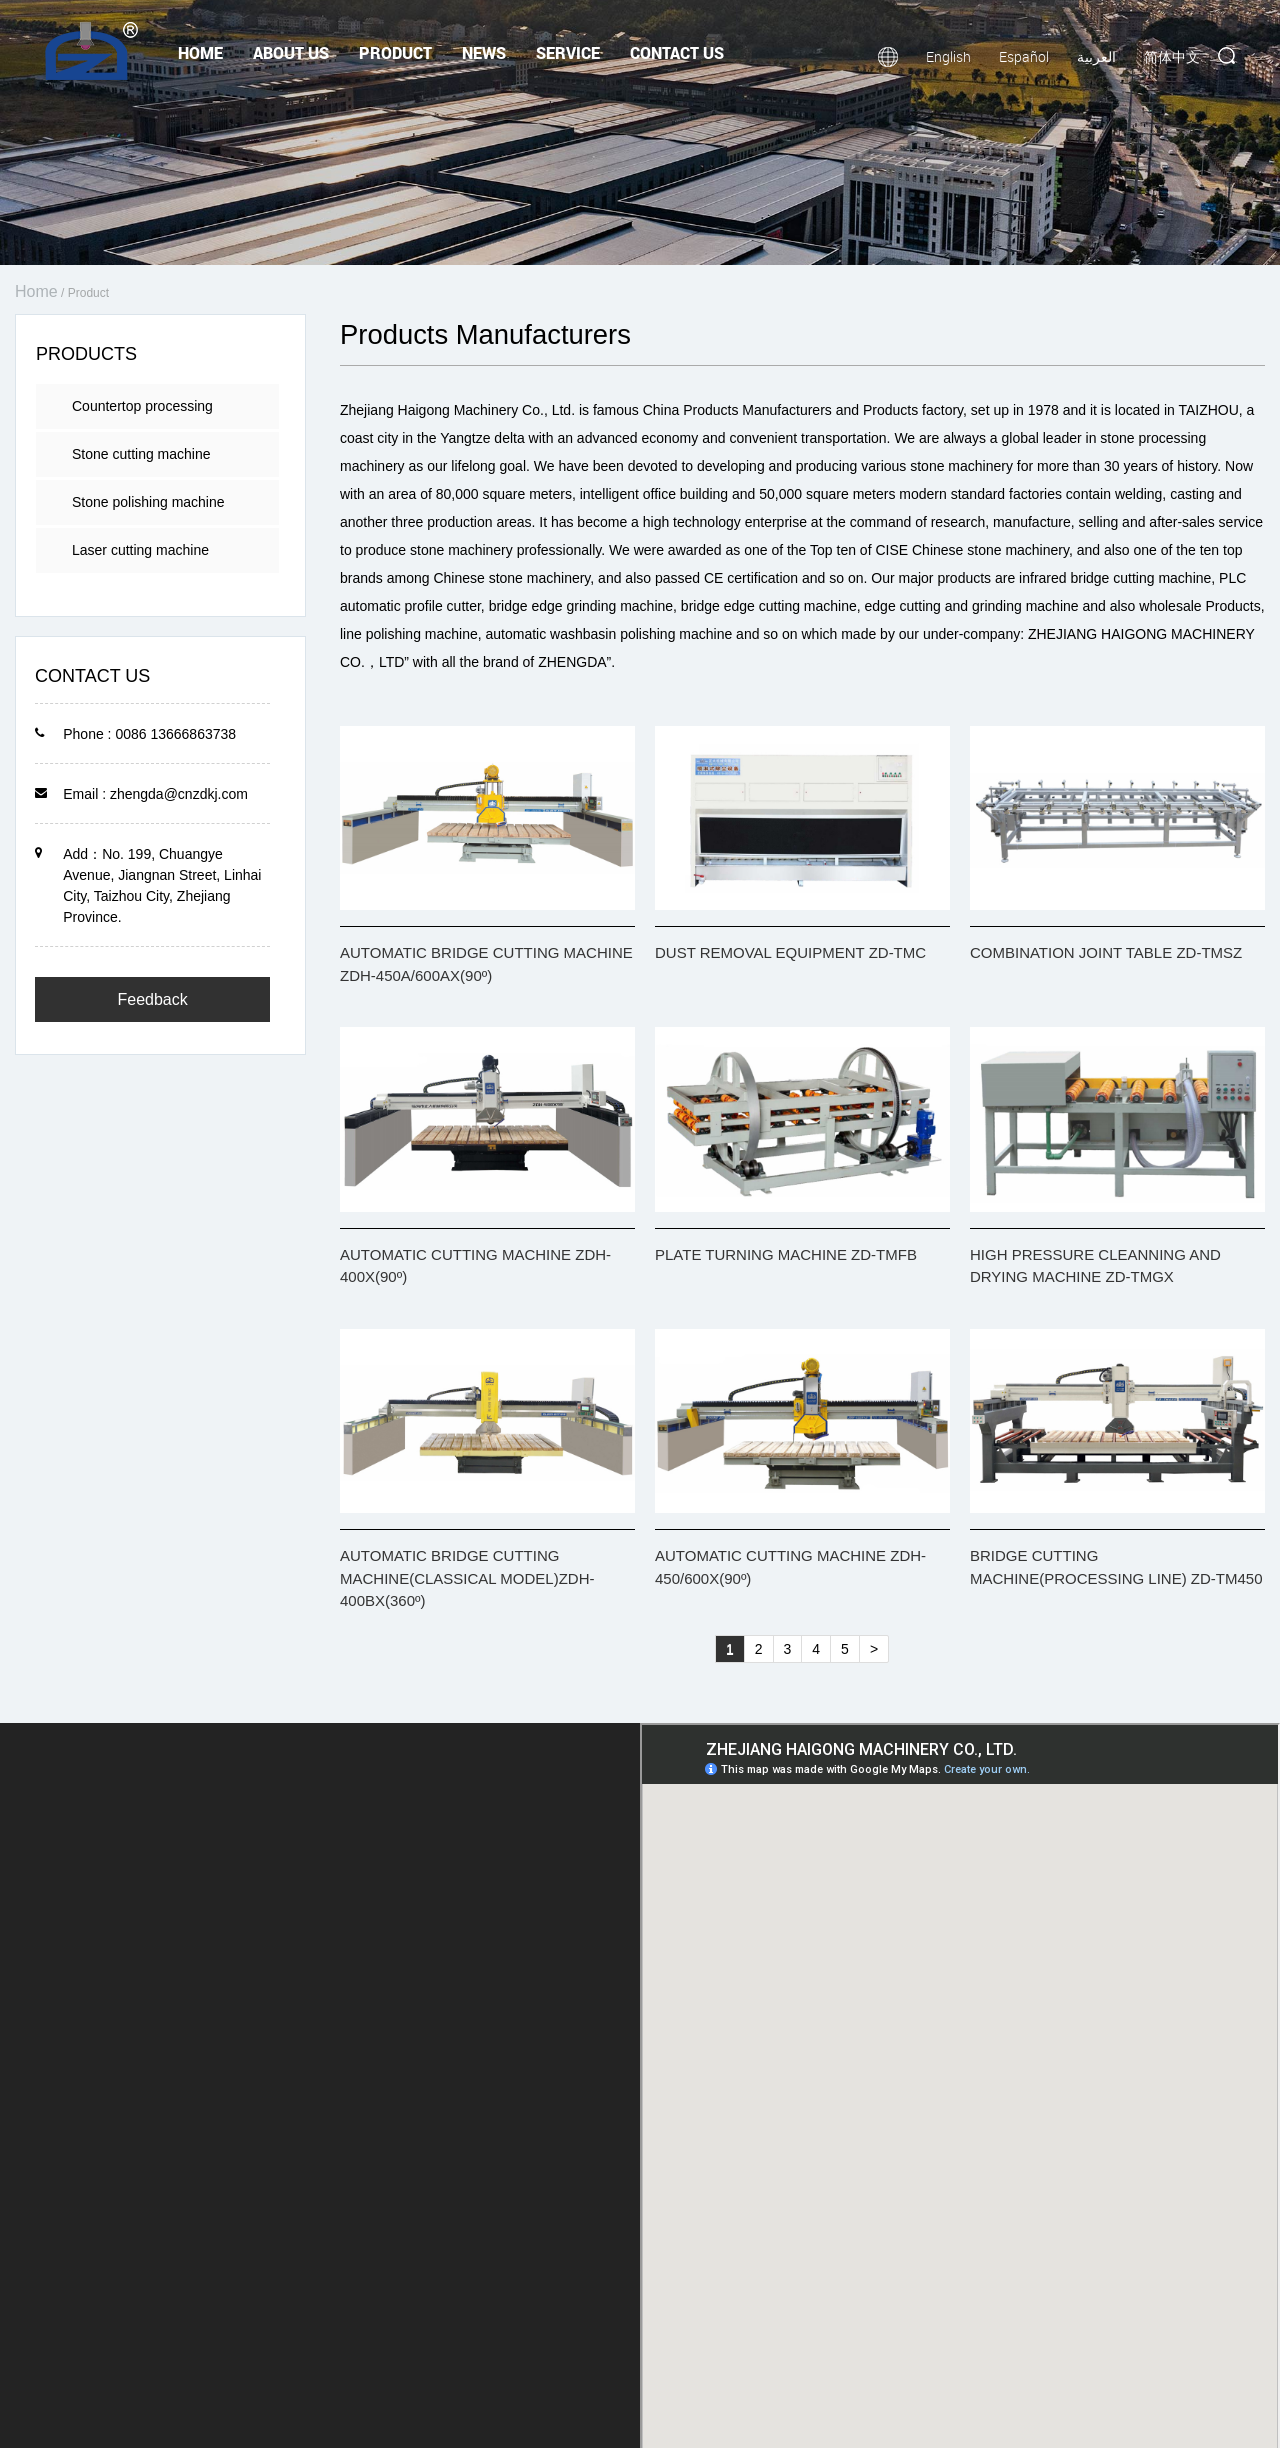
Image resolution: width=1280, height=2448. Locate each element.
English (948, 56)
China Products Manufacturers (737, 410)
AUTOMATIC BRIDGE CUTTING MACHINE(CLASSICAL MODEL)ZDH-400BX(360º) (467, 1578)
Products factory (913, 410)
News (484, 52)
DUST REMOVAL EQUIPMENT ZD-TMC (790, 952)
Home (200, 52)
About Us (291, 52)
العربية (1096, 56)
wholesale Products (1199, 606)
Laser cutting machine (140, 550)
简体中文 (1172, 56)
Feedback (152, 999)
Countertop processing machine (142, 413)
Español (1024, 56)
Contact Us (677, 52)
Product (395, 52)
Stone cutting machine (141, 454)
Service (568, 52)
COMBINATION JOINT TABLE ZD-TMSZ (1106, 952)
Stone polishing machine (148, 502)
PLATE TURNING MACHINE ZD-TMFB (786, 1254)
